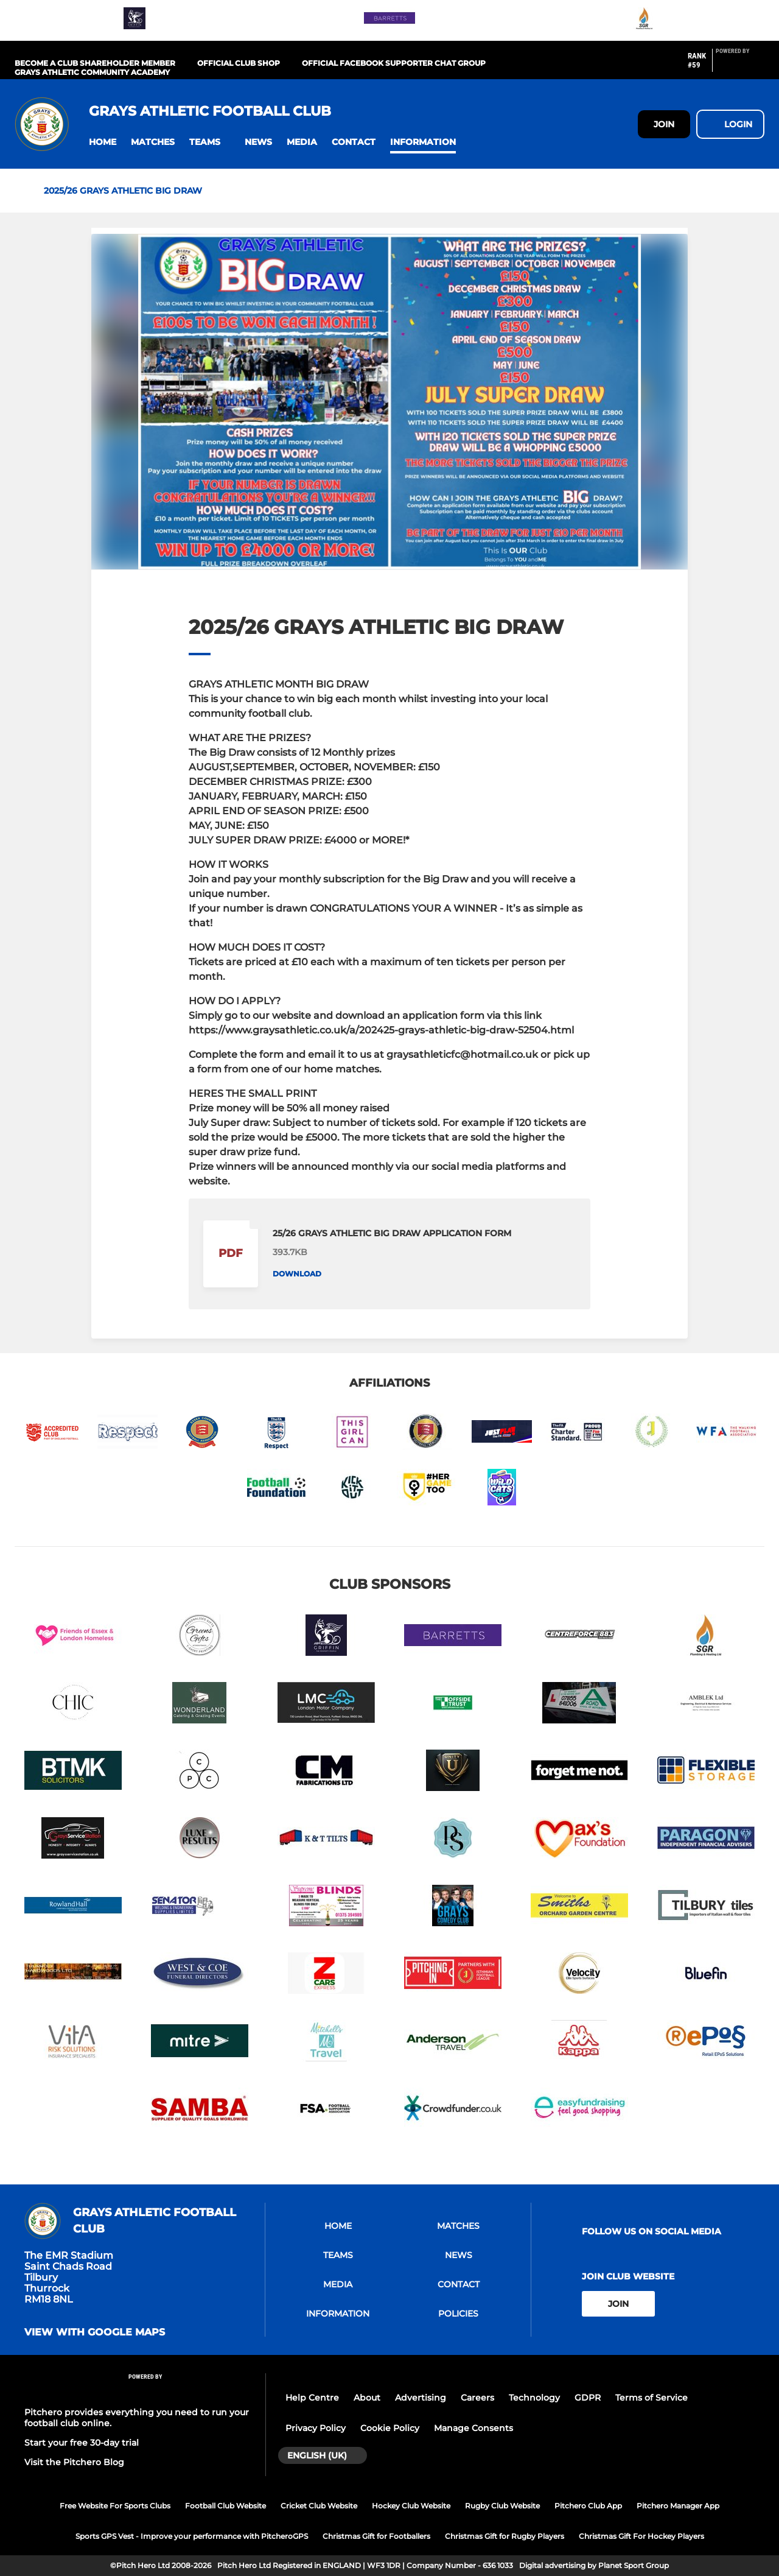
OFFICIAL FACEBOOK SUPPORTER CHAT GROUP (394, 63)
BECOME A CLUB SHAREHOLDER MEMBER (95, 63)
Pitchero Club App (588, 2505)
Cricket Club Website (319, 2505)
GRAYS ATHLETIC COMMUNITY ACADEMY (92, 72)
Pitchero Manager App (678, 2505)
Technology (534, 2397)
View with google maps (94, 2332)
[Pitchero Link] (740, 65)
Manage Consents (473, 2428)
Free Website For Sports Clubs (115, 2505)
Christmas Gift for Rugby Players (504, 2536)
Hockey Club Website (411, 2505)
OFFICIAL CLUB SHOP (238, 63)
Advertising (420, 2397)
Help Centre (312, 2397)
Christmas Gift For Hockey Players (641, 2536)
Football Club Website (225, 2505)
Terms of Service (651, 2397)
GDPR (588, 2397)
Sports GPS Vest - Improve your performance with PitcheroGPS (191, 2536)
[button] (103, 142)
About (367, 2397)
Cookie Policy (389, 2428)
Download (297, 1273)
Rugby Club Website (502, 2505)
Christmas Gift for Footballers (376, 2536)
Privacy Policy (315, 2428)
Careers (477, 2397)
